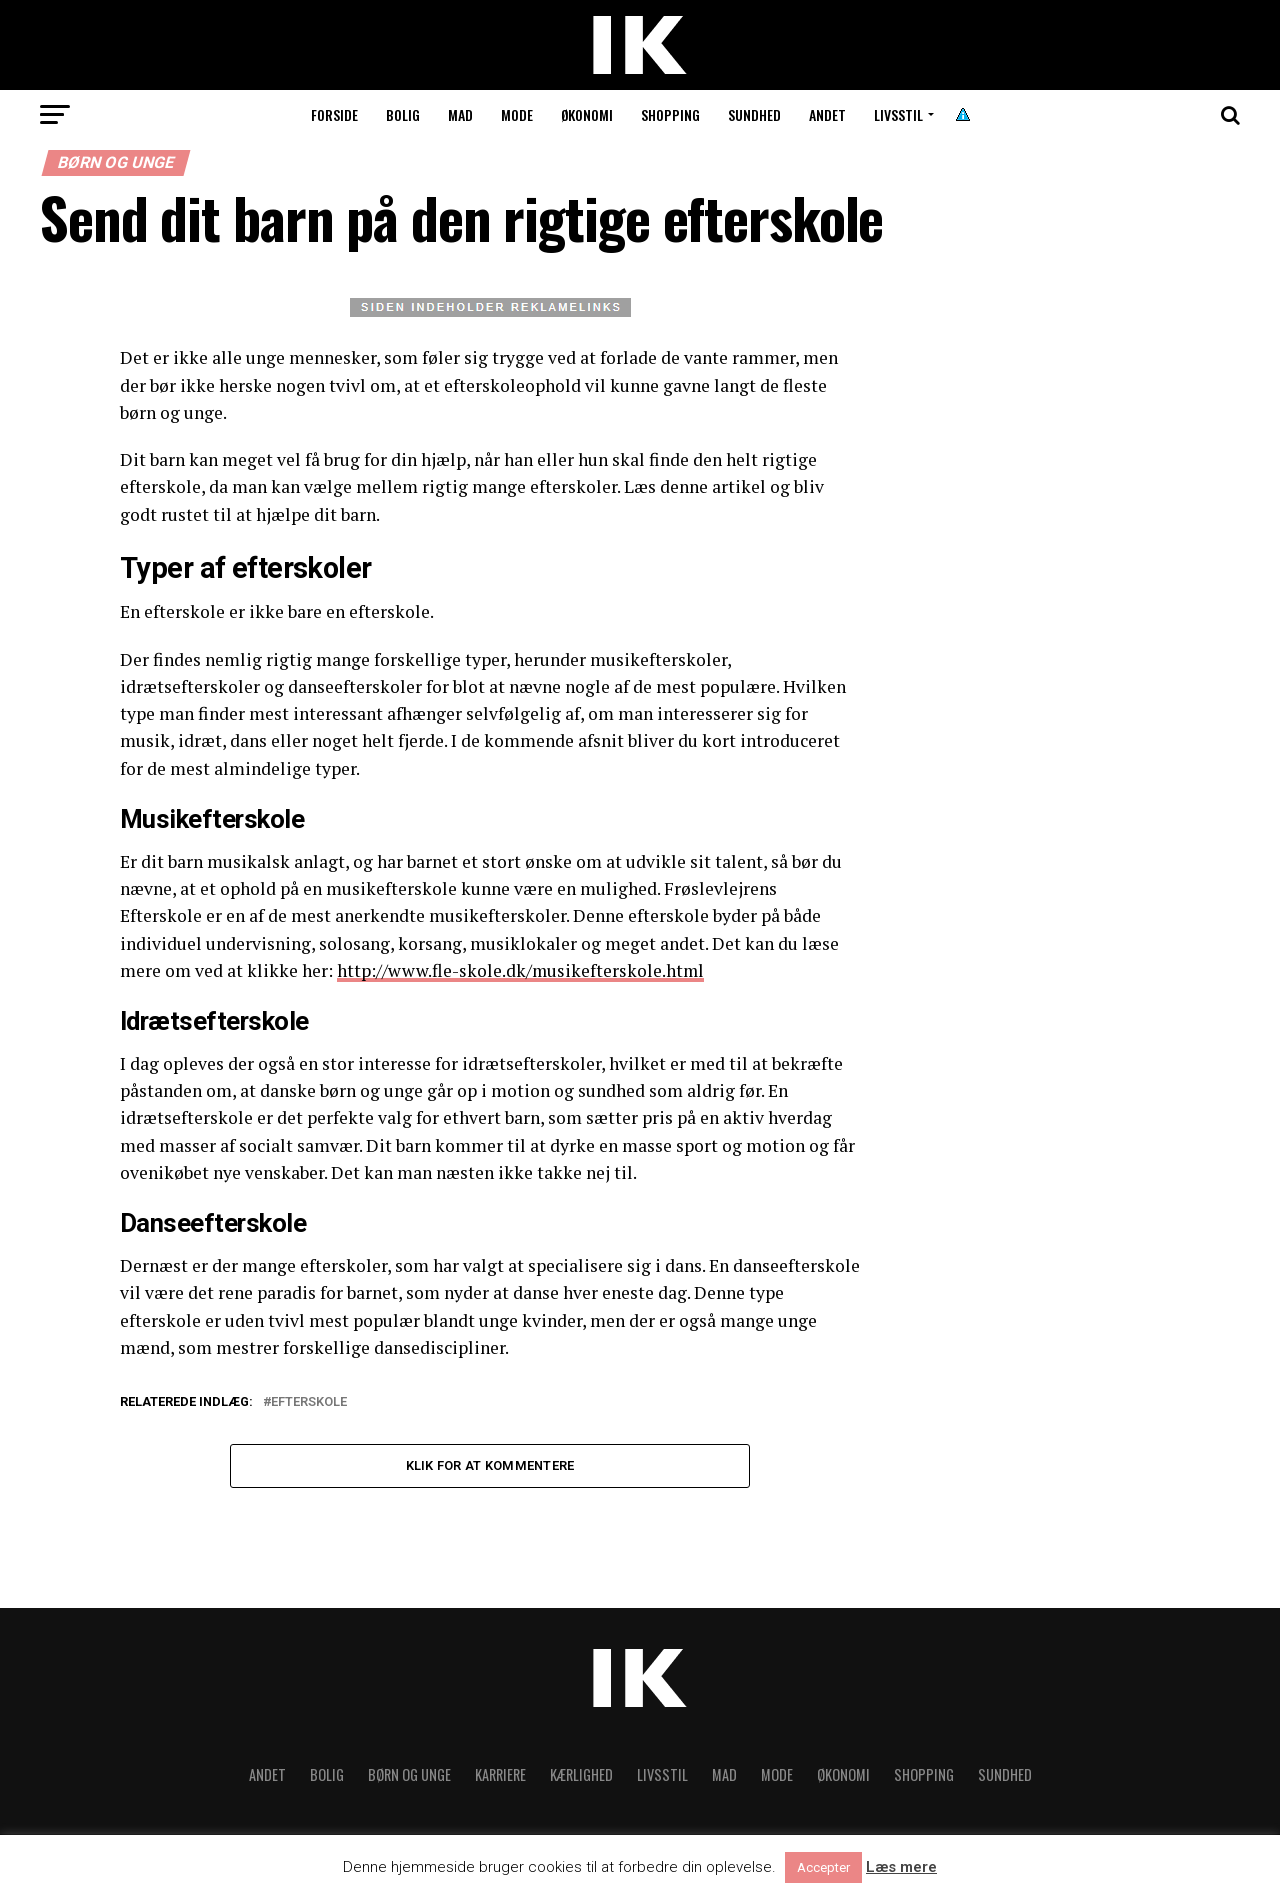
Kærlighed (581, 1775)
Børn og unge (409, 1775)
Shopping (670, 114)
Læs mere (901, 1867)
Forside (334, 114)
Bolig (403, 114)
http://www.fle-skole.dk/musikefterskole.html (521, 970)
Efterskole (309, 1402)
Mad (460, 114)
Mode (517, 114)
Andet (827, 114)
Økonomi (587, 114)
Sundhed (754, 114)
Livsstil (898, 114)
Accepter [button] (823, 1867)
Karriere (500, 1775)
